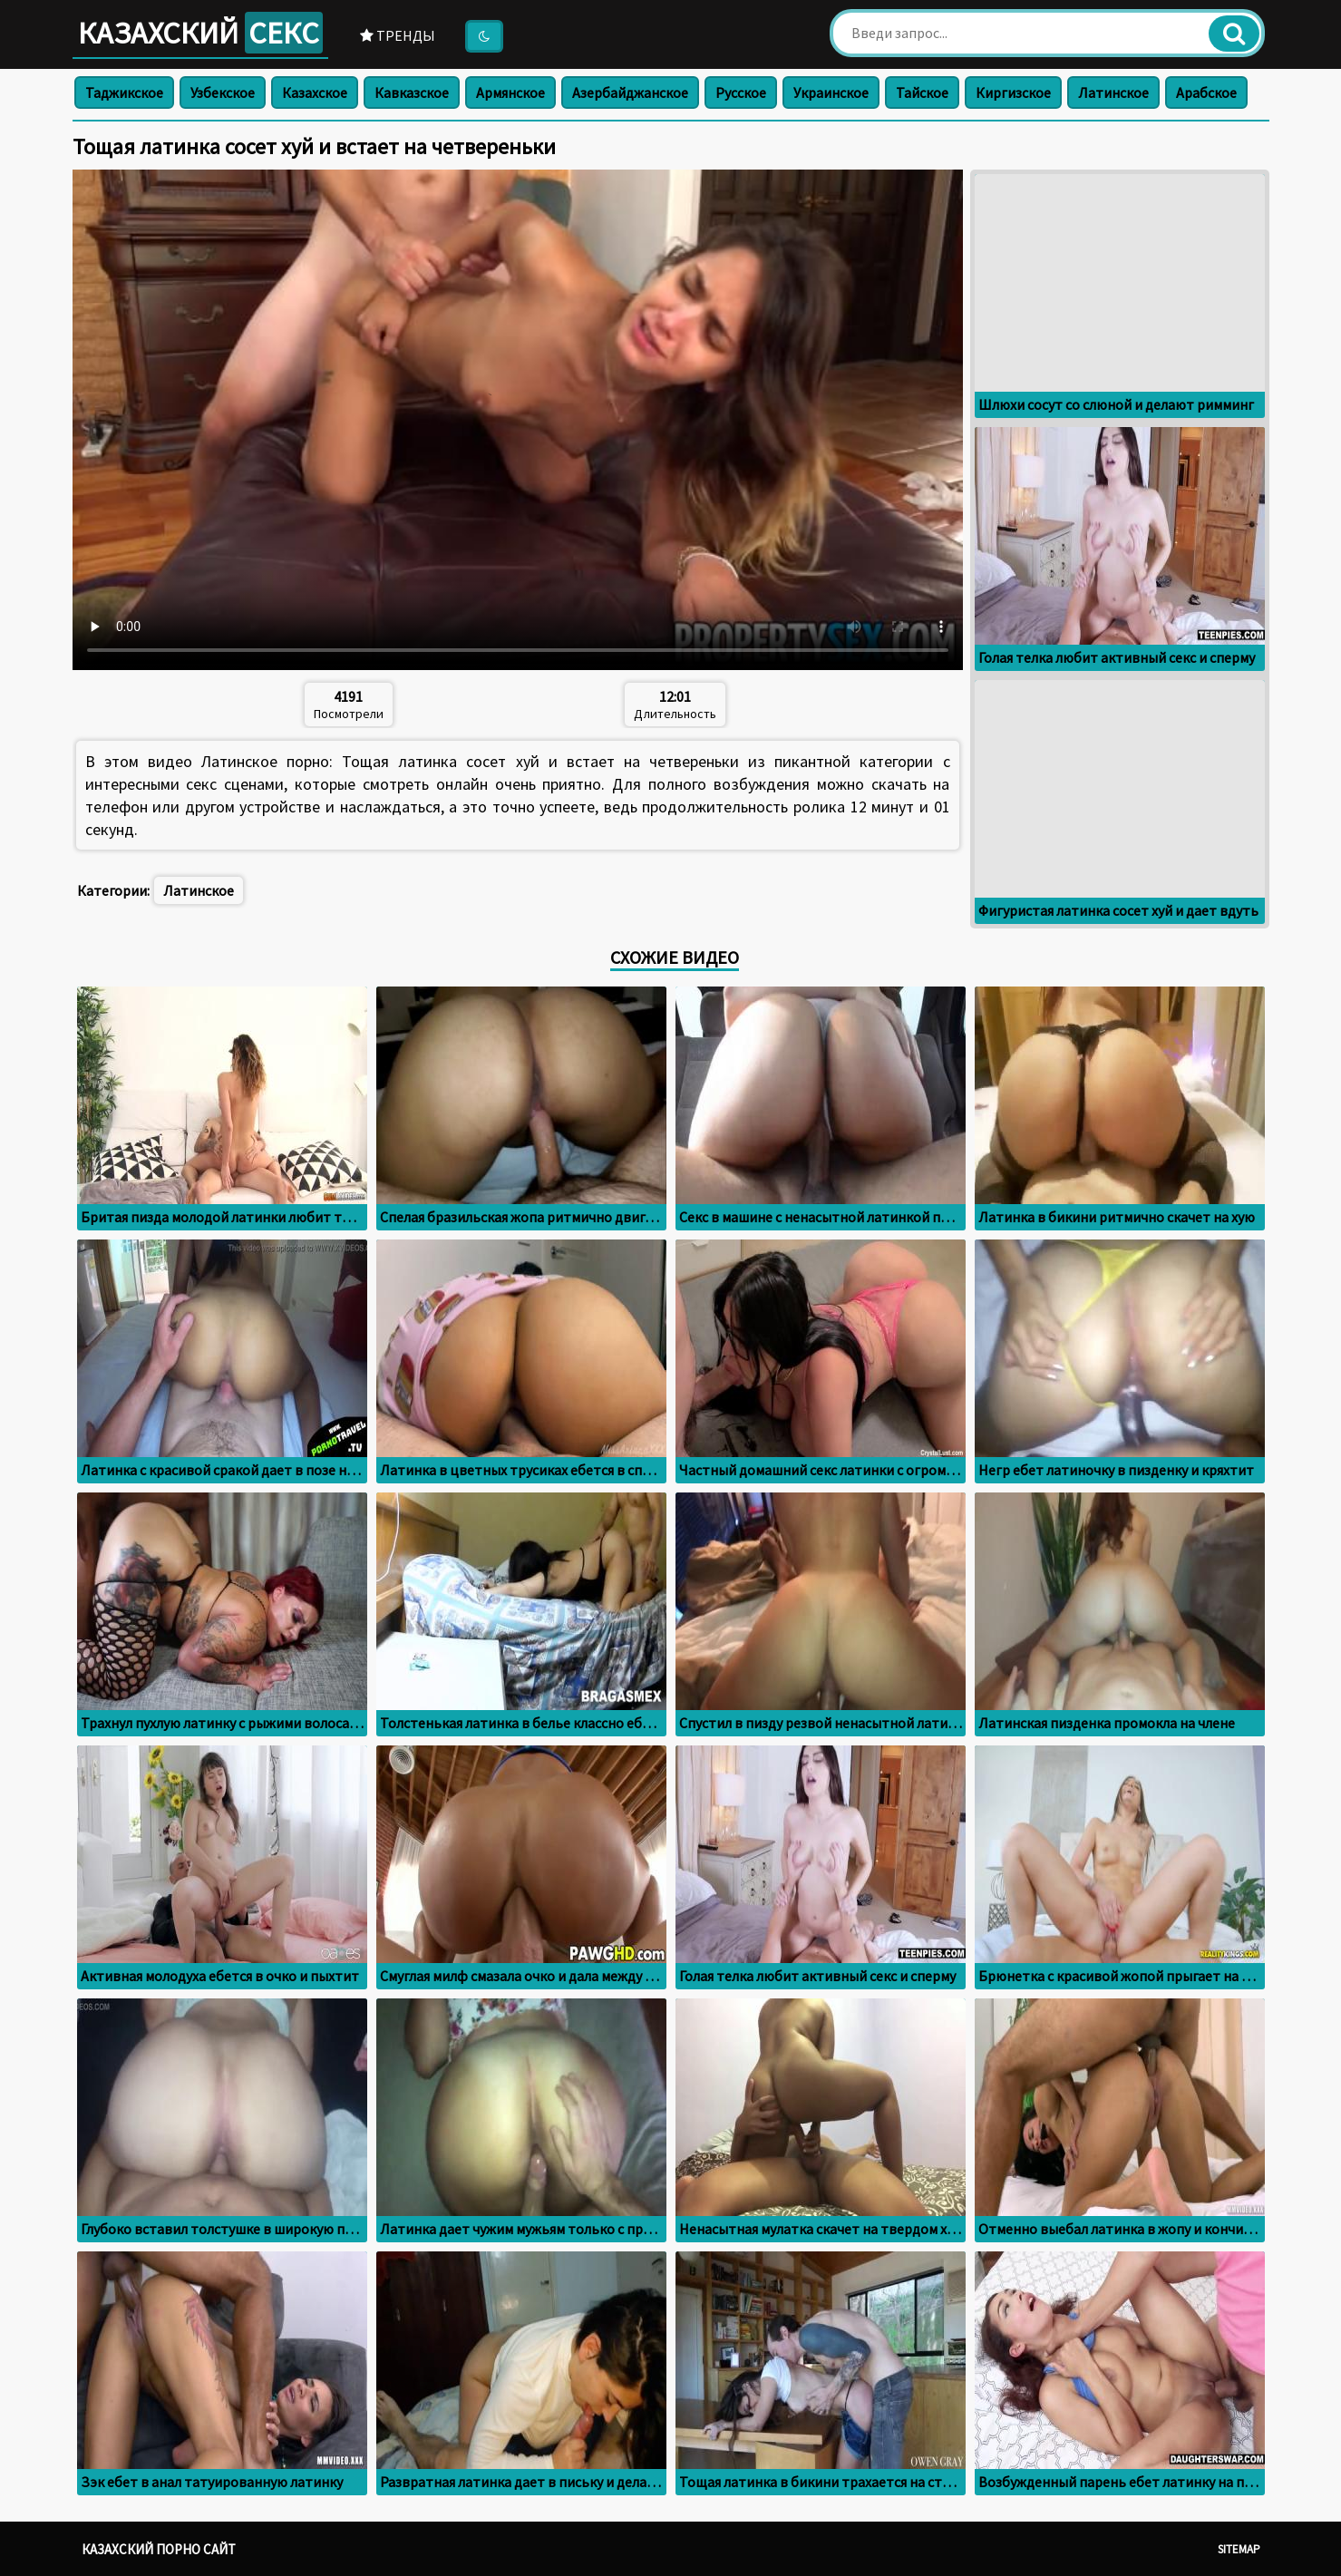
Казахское (314, 92)
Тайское (922, 92)
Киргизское (1013, 92)
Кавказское (411, 92)
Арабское (1206, 92)
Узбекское (222, 92)
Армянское (510, 92)
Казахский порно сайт (159, 2549)
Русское (740, 92)
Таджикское (124, 92)
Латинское (1113, 92)
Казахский (200, 32)
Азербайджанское (630, 92)
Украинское (831, 92)
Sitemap (1239, 2549)
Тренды (397, 35)
